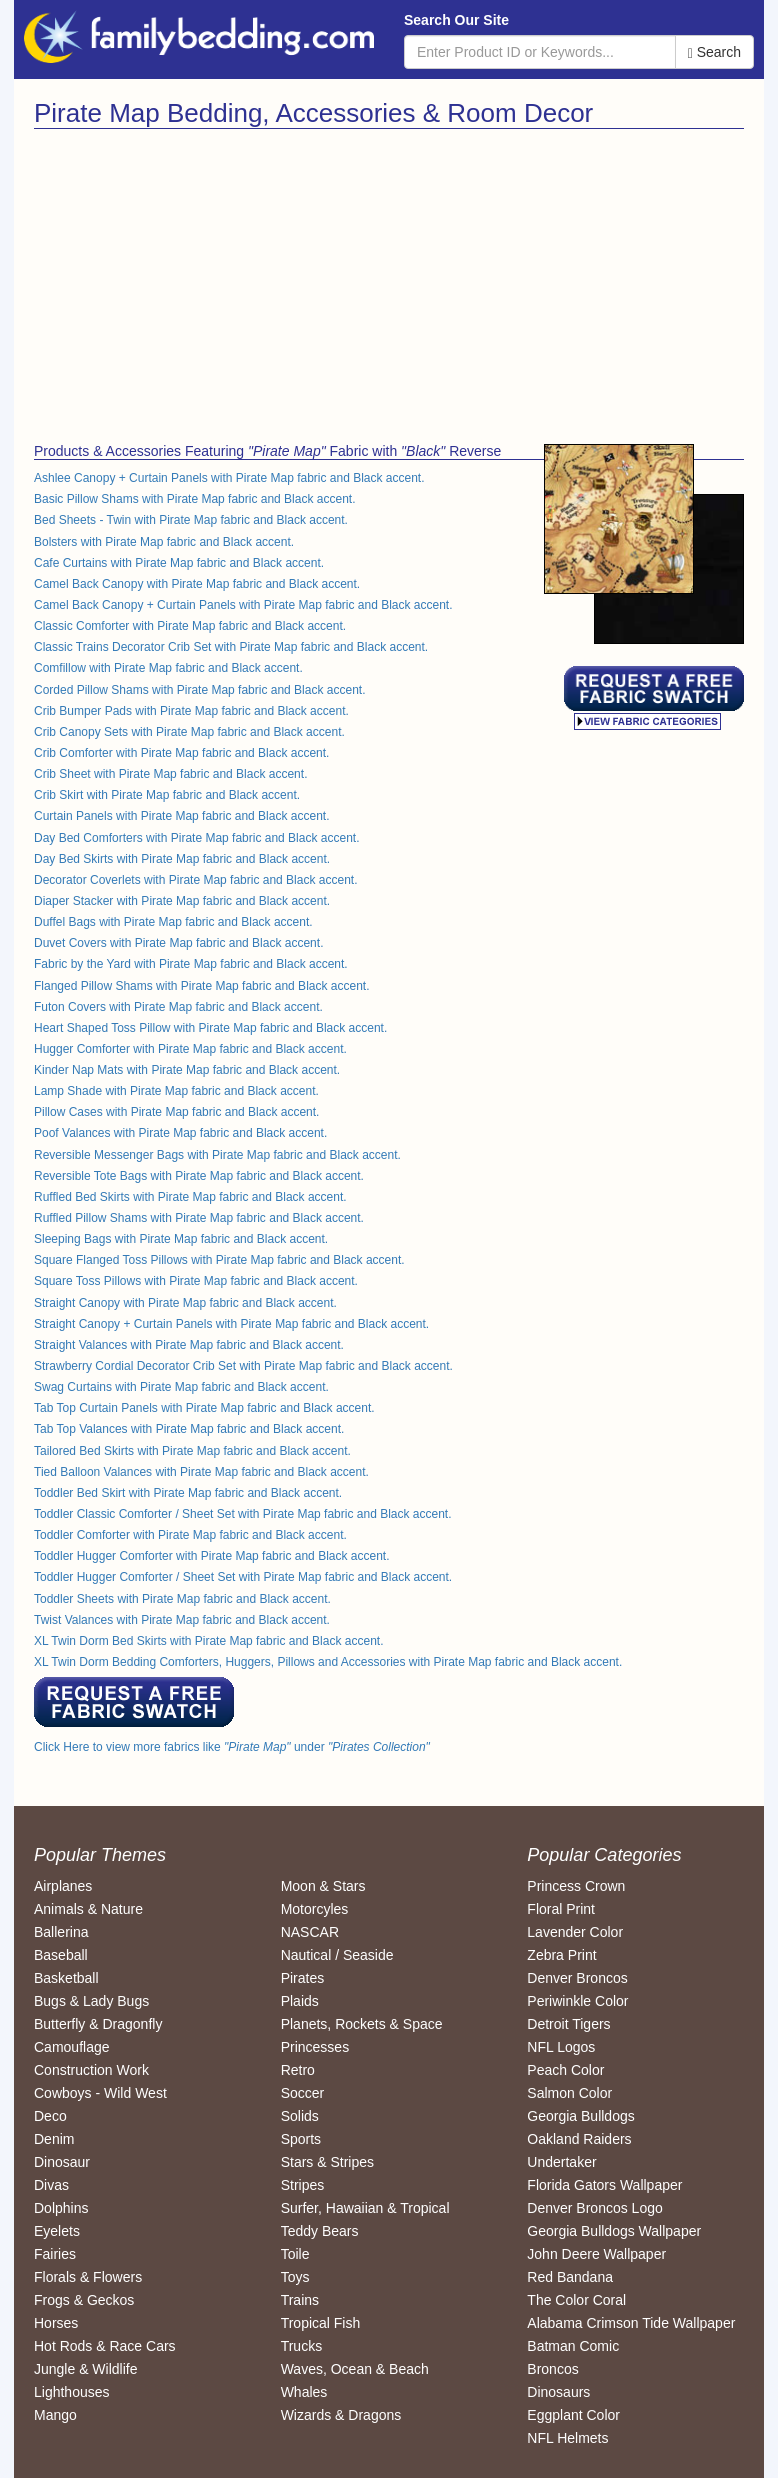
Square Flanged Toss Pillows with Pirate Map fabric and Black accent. (219, 1260)
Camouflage (72, 2047)
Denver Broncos (577, 1978)
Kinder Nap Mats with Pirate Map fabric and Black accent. (187, 1070)
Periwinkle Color (577, 2001)
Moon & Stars (323, 1886)
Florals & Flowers (88, 2277)
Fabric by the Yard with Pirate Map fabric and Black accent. (191, 964)
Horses (56, 2323)
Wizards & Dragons (341, 2415)
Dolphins (61, 2208)
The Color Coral (576, 2300)
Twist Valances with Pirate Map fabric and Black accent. (182, 1620)
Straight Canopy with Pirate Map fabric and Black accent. (185, 1303)
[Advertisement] (204, 279)
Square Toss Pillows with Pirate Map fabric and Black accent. (196, 1281)
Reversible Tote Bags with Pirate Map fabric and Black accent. (199, 1176)
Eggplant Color (573, 2415)
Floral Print (561, 1909)
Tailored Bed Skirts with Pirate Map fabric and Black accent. (192, 1451)
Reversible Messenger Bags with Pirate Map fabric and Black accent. (217, 1155)
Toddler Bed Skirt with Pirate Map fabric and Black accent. (188, 1493)
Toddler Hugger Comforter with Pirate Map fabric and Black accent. (212, 1556)
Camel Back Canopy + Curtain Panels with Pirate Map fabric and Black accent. (243, 605)
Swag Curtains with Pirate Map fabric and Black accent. (181, 1387)
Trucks (301, 2346)
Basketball (66, 1978)
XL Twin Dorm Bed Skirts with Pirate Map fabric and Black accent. (208, 1641)
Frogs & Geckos (84, 2300)
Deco (50, 2116)
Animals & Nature (88, 1909)
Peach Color (565, 2070)
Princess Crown (576, 1886)
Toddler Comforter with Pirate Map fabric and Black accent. (190, 1535)
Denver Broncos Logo (594, 2208)
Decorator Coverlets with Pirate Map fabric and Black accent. (195, 880)
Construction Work (91, 2070)
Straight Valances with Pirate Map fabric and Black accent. (189, 1345)
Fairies (55, 2254)
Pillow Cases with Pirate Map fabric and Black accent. (176, 1112)
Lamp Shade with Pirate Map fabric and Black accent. (176, 1091)
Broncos (552, 2369)
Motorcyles (315, 1909)
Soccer (303, 2093)
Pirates (303, 1978)
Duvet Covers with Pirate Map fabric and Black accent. (178, 943)
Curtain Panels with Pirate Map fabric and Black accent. (181, 816)
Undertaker (561, 2162)
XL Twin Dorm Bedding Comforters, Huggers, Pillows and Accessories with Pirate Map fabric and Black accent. (328, 1662)
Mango (55, 2415)
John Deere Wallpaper (596, 2254)
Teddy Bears (320, 2231)
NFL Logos (561, 2047)
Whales (304, 2392)
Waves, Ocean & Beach (355, 2369)
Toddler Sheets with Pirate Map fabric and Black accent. (182, 1599)
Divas (51, 2185)
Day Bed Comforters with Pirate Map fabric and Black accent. (196, 838)
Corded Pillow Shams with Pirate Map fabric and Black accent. (199, 690)
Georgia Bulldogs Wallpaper (614, 2231)
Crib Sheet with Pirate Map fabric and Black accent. (170, 774)
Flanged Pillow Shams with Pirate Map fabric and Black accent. (202, 986)
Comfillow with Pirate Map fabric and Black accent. (168, 668)
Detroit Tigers (568, 2024)
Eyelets (57, 2231)
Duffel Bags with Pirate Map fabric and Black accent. (173, 922)
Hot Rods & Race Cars (105, 2346)
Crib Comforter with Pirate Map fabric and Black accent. (181, 753)
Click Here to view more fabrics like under (232, 1747)
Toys (295, 2277)
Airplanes (63, 1886)
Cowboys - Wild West (100, 2093)
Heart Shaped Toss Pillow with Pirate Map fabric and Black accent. (210, 1028)
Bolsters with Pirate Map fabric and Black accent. (164, 542)
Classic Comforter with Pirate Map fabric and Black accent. (190, 626)
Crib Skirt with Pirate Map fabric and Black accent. (167, 795)
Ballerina (61, 1932)
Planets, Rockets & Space (362, 2024)
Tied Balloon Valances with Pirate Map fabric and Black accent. (201, 1472)
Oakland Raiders (579, 2139)
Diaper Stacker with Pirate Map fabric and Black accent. (182, 901)
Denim (54, 2139)
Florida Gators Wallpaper (604, 2185)
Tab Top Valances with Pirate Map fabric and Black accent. (189, 1429)
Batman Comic (573, 2346)
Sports (301, 2139)
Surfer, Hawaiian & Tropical (365, 2208)
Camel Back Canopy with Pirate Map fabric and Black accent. (197, 584)
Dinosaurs (558, 2392)
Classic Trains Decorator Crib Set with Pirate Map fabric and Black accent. (231, 647)
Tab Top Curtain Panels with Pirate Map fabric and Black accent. (204, 1408)
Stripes (303, 2185)
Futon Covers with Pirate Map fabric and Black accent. (178, 1007)
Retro (298, 2070)
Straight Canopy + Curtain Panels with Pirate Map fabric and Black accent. (231, 1324)
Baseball (61, 1955)
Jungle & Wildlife (86, 2369)
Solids (300, 2116)
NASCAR (310, 1932)
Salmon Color (569, 2093)
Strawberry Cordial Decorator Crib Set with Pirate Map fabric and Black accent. (243, 1366)
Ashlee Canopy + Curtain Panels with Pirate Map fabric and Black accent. (229, 478)
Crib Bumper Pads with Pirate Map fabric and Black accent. (191, 711)
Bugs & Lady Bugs (91, 2001)
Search (714, 52)
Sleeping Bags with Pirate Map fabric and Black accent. (181, 1239)
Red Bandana (570, 2277)
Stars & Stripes (327, 2162)
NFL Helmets (567, 2438)
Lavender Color (575, 1932)
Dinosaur (62, 2162)
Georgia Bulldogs (580, 2116)
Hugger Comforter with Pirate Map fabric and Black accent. (190, 1049)
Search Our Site (456, 20)
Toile (295, 2254)
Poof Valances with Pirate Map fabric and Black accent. (180, 1133)
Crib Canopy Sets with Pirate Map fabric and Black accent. (189, 732)
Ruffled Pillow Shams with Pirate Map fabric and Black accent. (199, 1218)
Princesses (315, 2047)
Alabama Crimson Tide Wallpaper (631, 2323)
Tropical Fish (321, 2323)
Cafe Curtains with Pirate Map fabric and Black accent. (179, 563)
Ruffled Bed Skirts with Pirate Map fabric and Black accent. (190, 1197)
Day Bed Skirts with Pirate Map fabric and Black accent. (182, 859)
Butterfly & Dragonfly (98, 2024)
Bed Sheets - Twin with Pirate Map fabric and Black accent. (191, 520)
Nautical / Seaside (337, 1955)
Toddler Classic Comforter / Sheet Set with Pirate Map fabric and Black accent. (243, 1514)
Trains (300, 2300)
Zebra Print (561, 1955)
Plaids (300, 2001)
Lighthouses (72, 2392)
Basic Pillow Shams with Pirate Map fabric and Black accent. (194, 499)
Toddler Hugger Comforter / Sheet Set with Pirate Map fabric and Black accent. (243, 1577)
